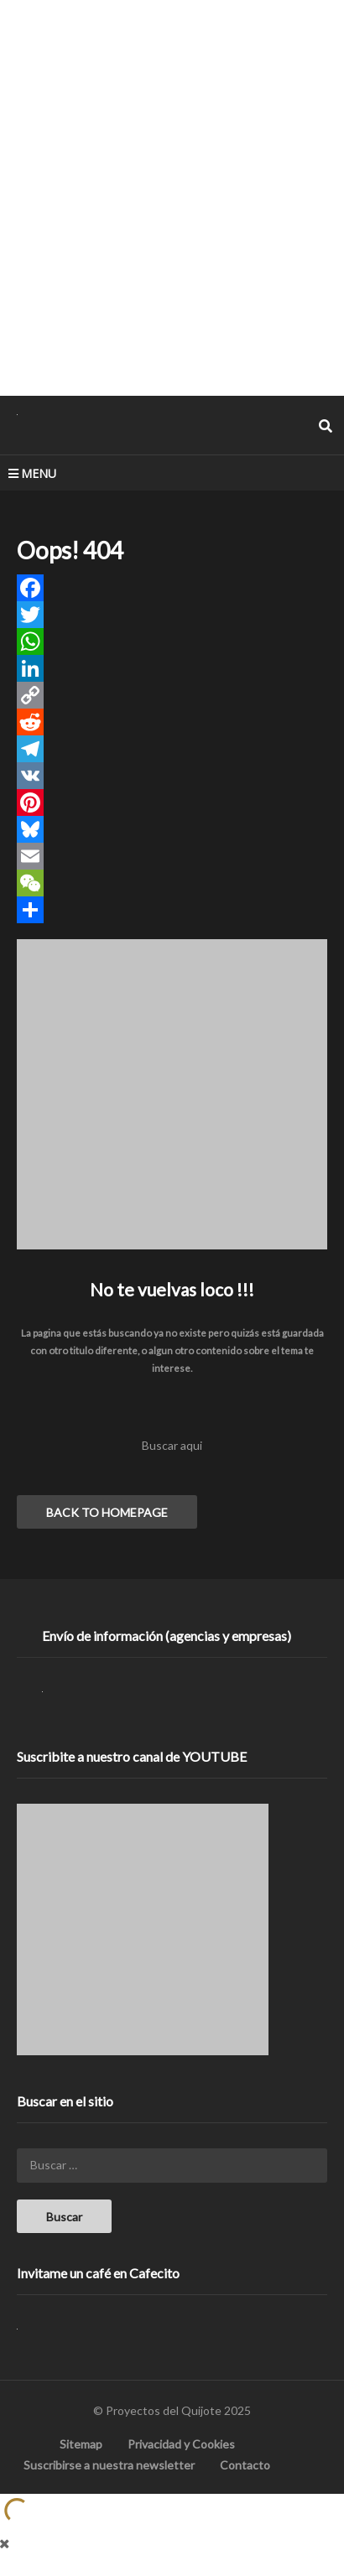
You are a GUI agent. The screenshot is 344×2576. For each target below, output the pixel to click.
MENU (32, 473)
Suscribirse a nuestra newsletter (109, 2465)
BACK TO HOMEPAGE (107, 1512)
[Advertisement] (172, 197)
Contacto (245, 2465)
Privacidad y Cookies (181, 2444)
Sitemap (81, 2444)
